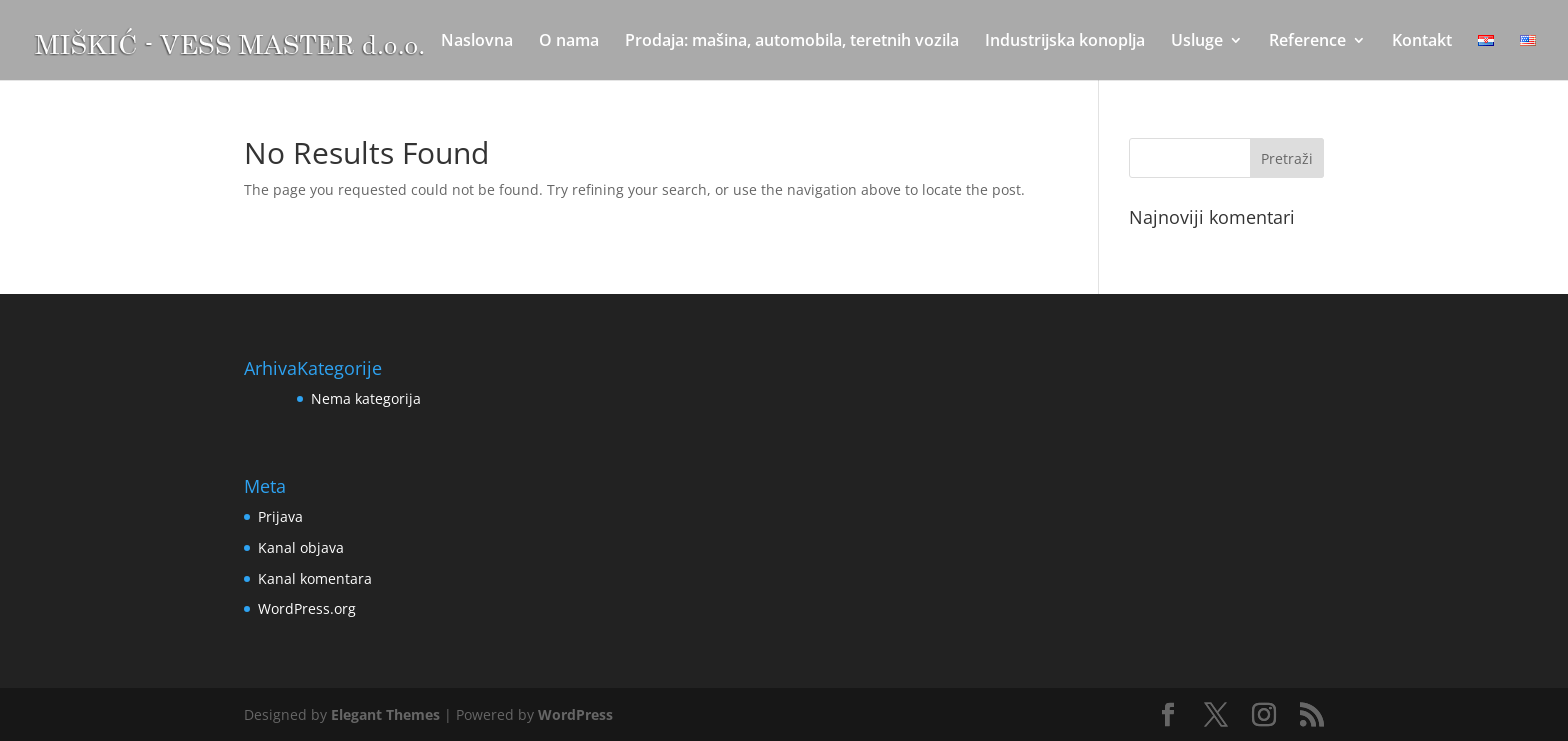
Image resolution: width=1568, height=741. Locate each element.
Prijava (280, 516)
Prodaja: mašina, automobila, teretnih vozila (792, 42)
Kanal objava (301, 547)
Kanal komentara (315, 578)
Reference (1307, 42)
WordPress (575, 714)
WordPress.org (307, 608)
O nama (569, 42)
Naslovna (477, 42)
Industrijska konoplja (1065, 42)
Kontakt (1422, 42)
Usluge (1197, 42)
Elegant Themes (385, 714)
